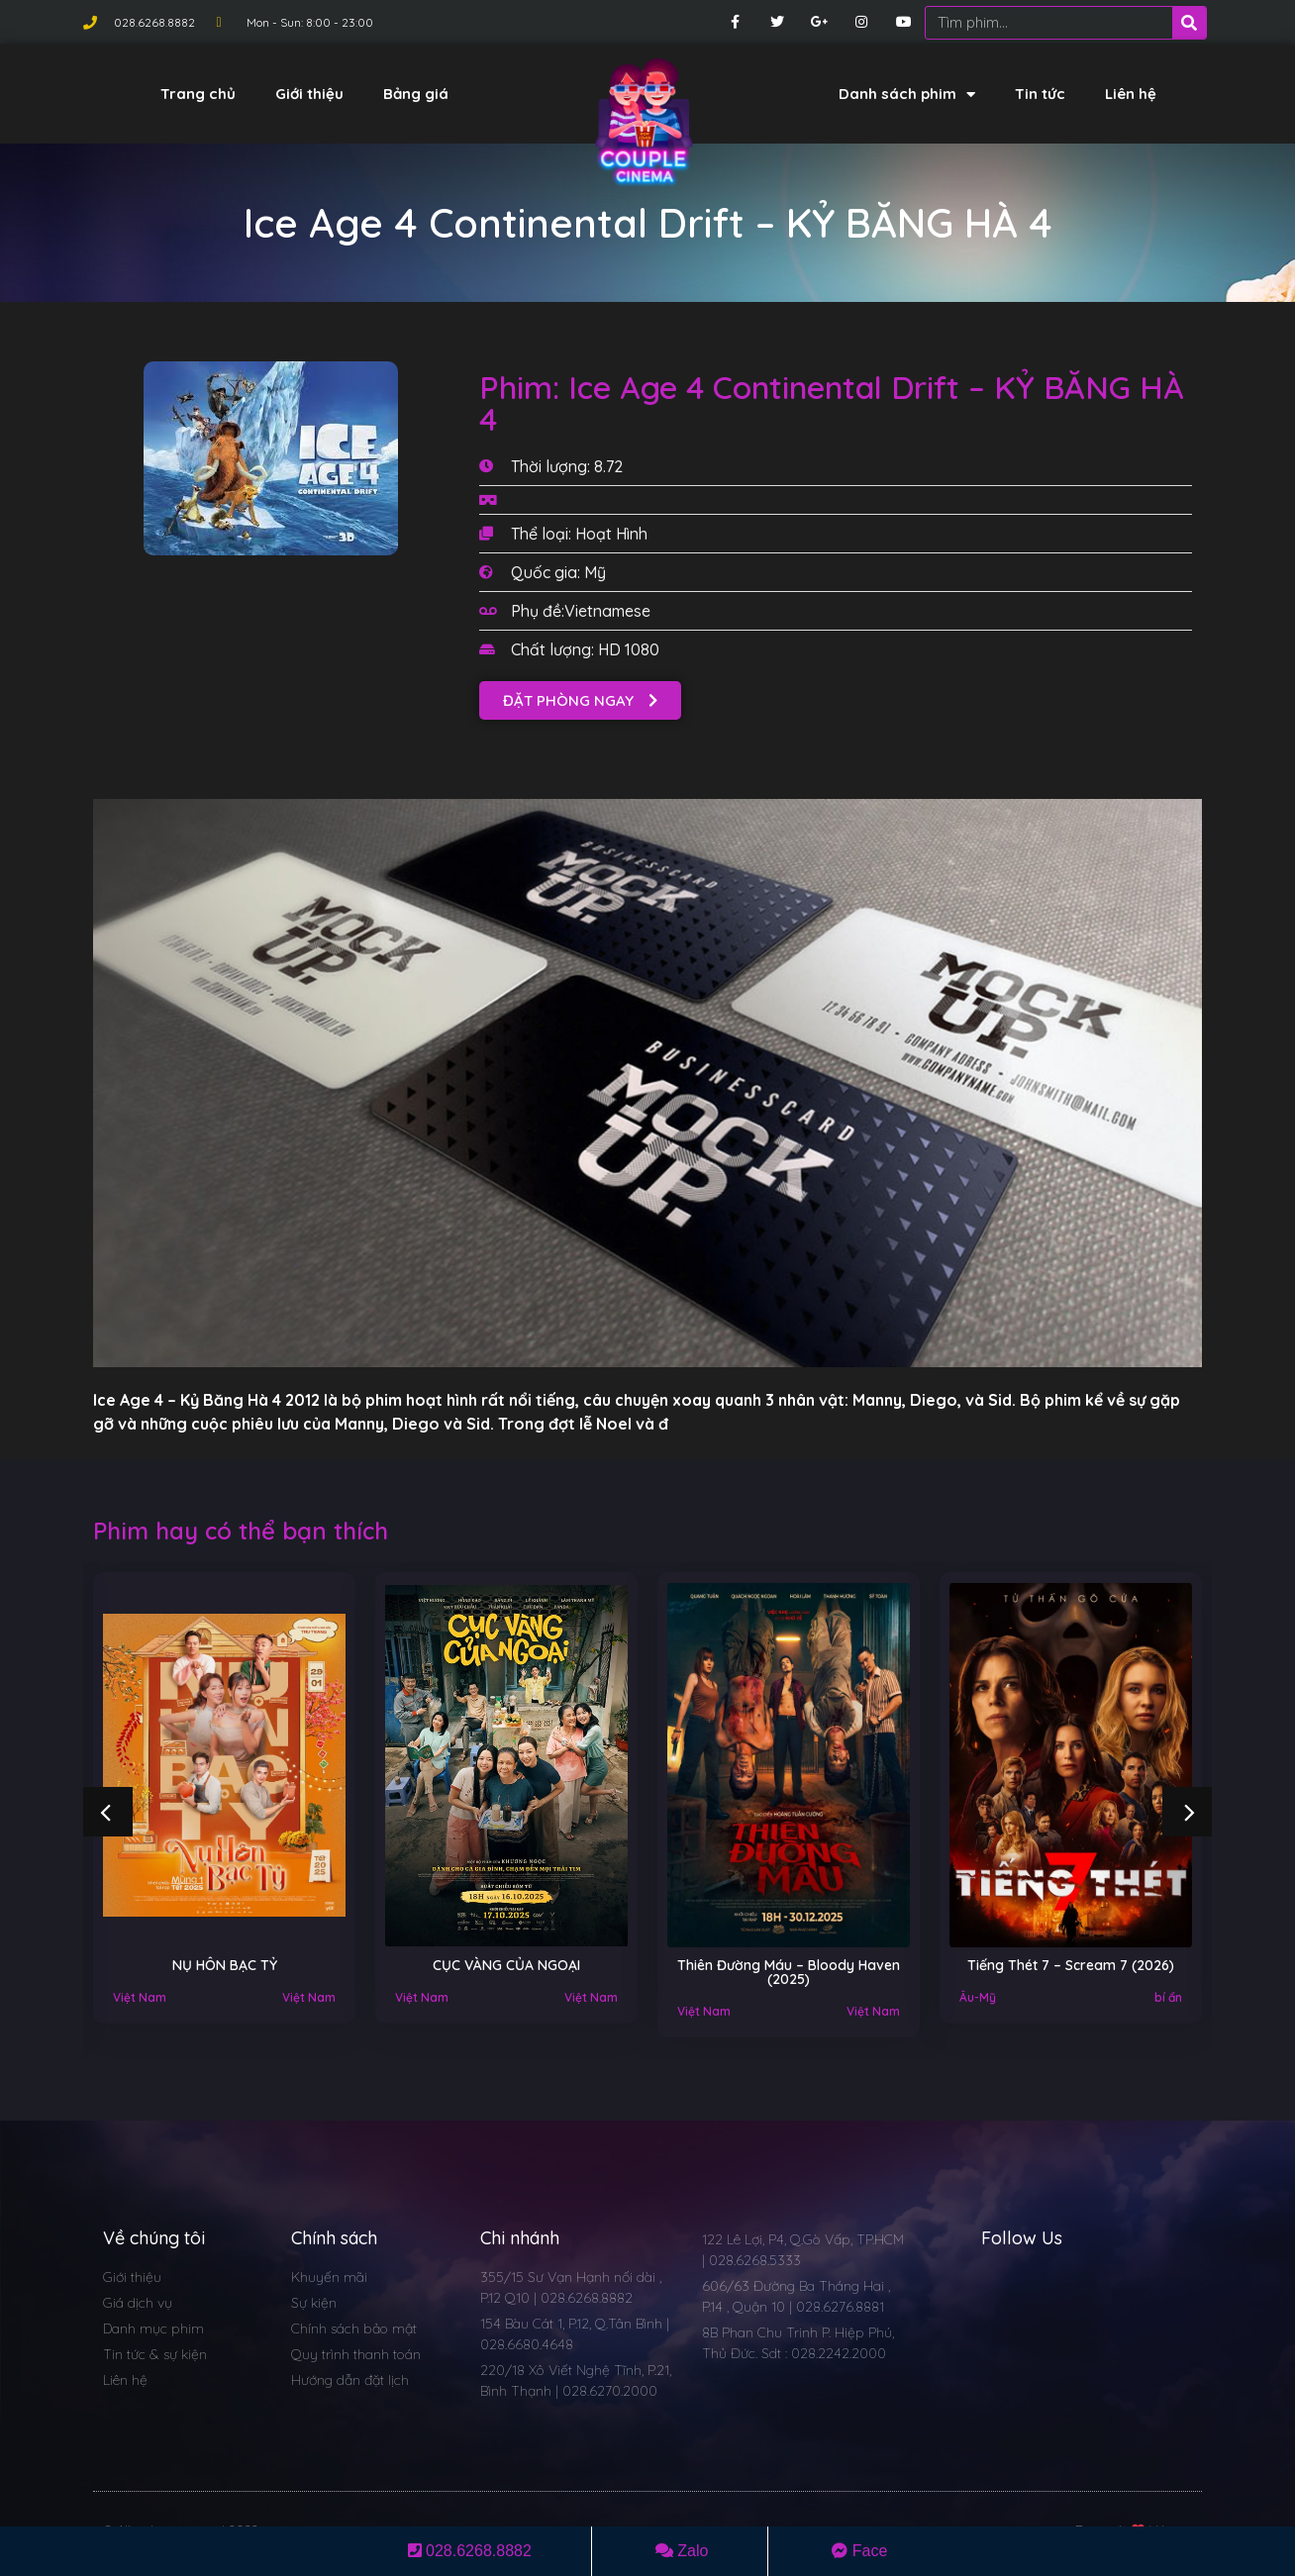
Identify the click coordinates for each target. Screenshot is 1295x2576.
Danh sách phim (907, 94)
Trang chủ (198, 93)
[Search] (1189, 23)
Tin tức (1040, 93)
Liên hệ (1130, 93)
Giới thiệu (309, 93)
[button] (580, 700)
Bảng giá (415, 93)
